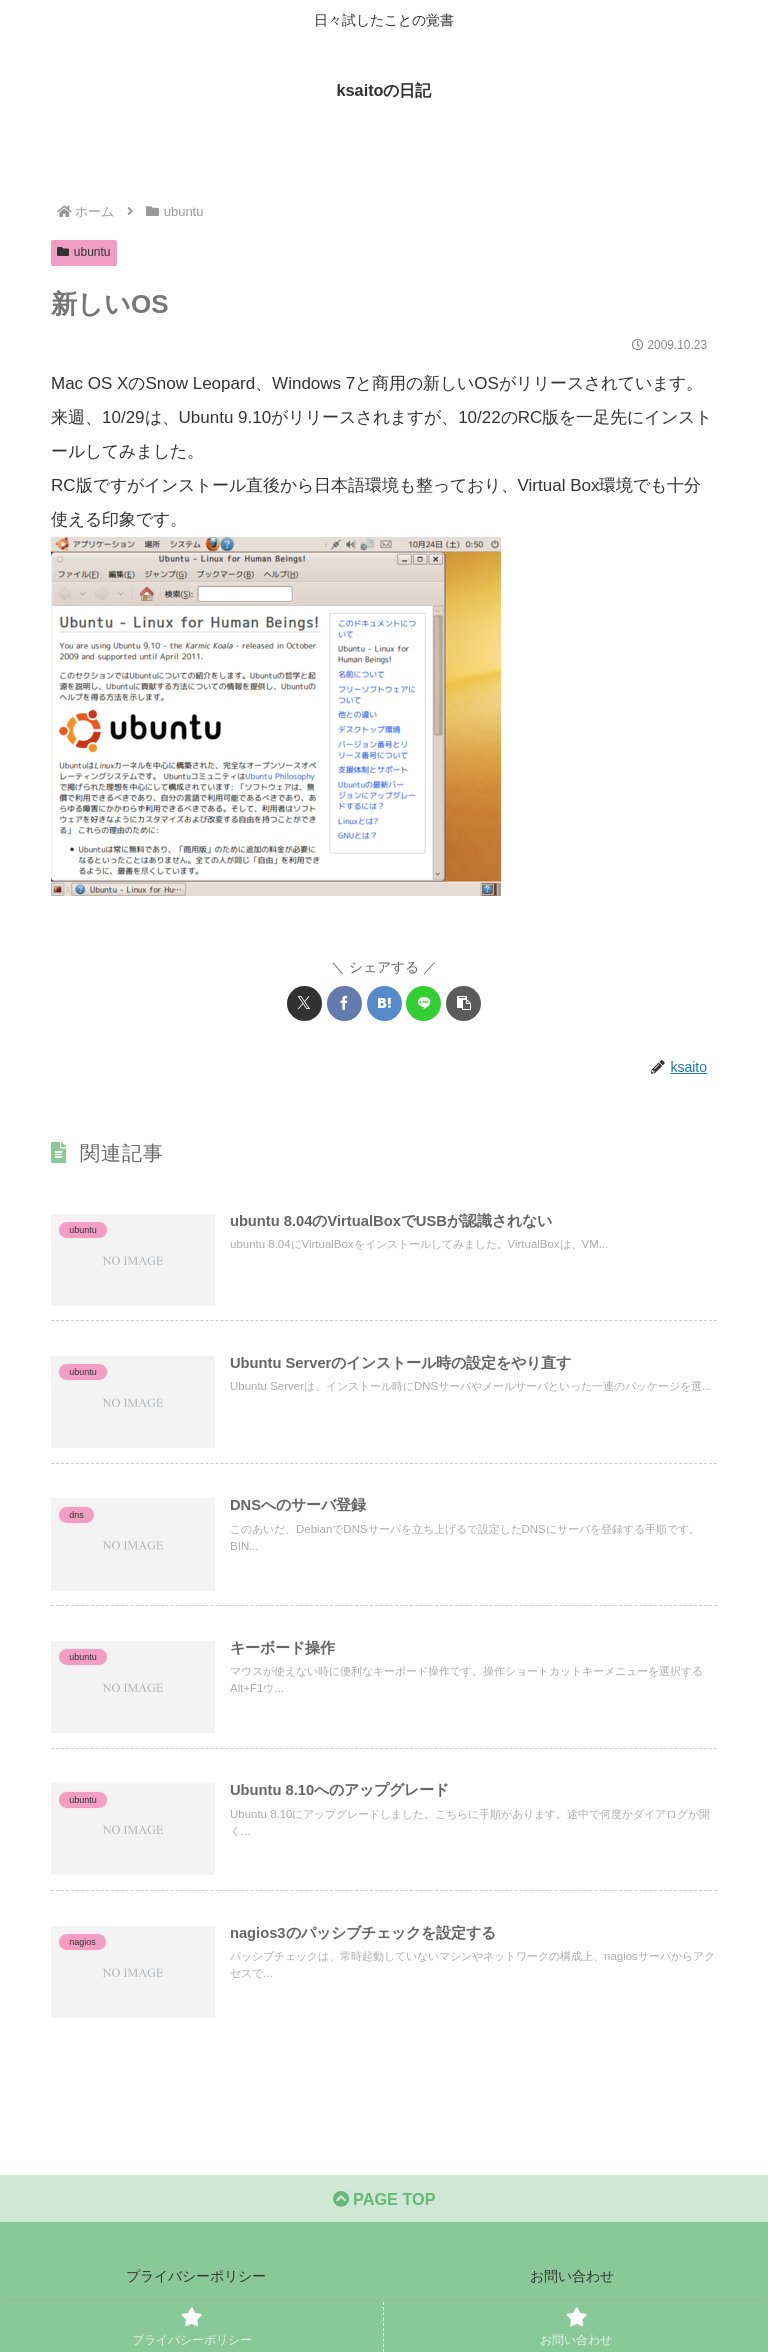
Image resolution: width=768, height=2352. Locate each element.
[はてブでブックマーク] (384, 1003)
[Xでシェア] (304, 1003)
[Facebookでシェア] (344, 1003)
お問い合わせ (572, 2287)
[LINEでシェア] (423, 1003)
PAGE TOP (384, 2209)
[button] (463, 1003)
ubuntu (84, 252)
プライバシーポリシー (196, 2287)
